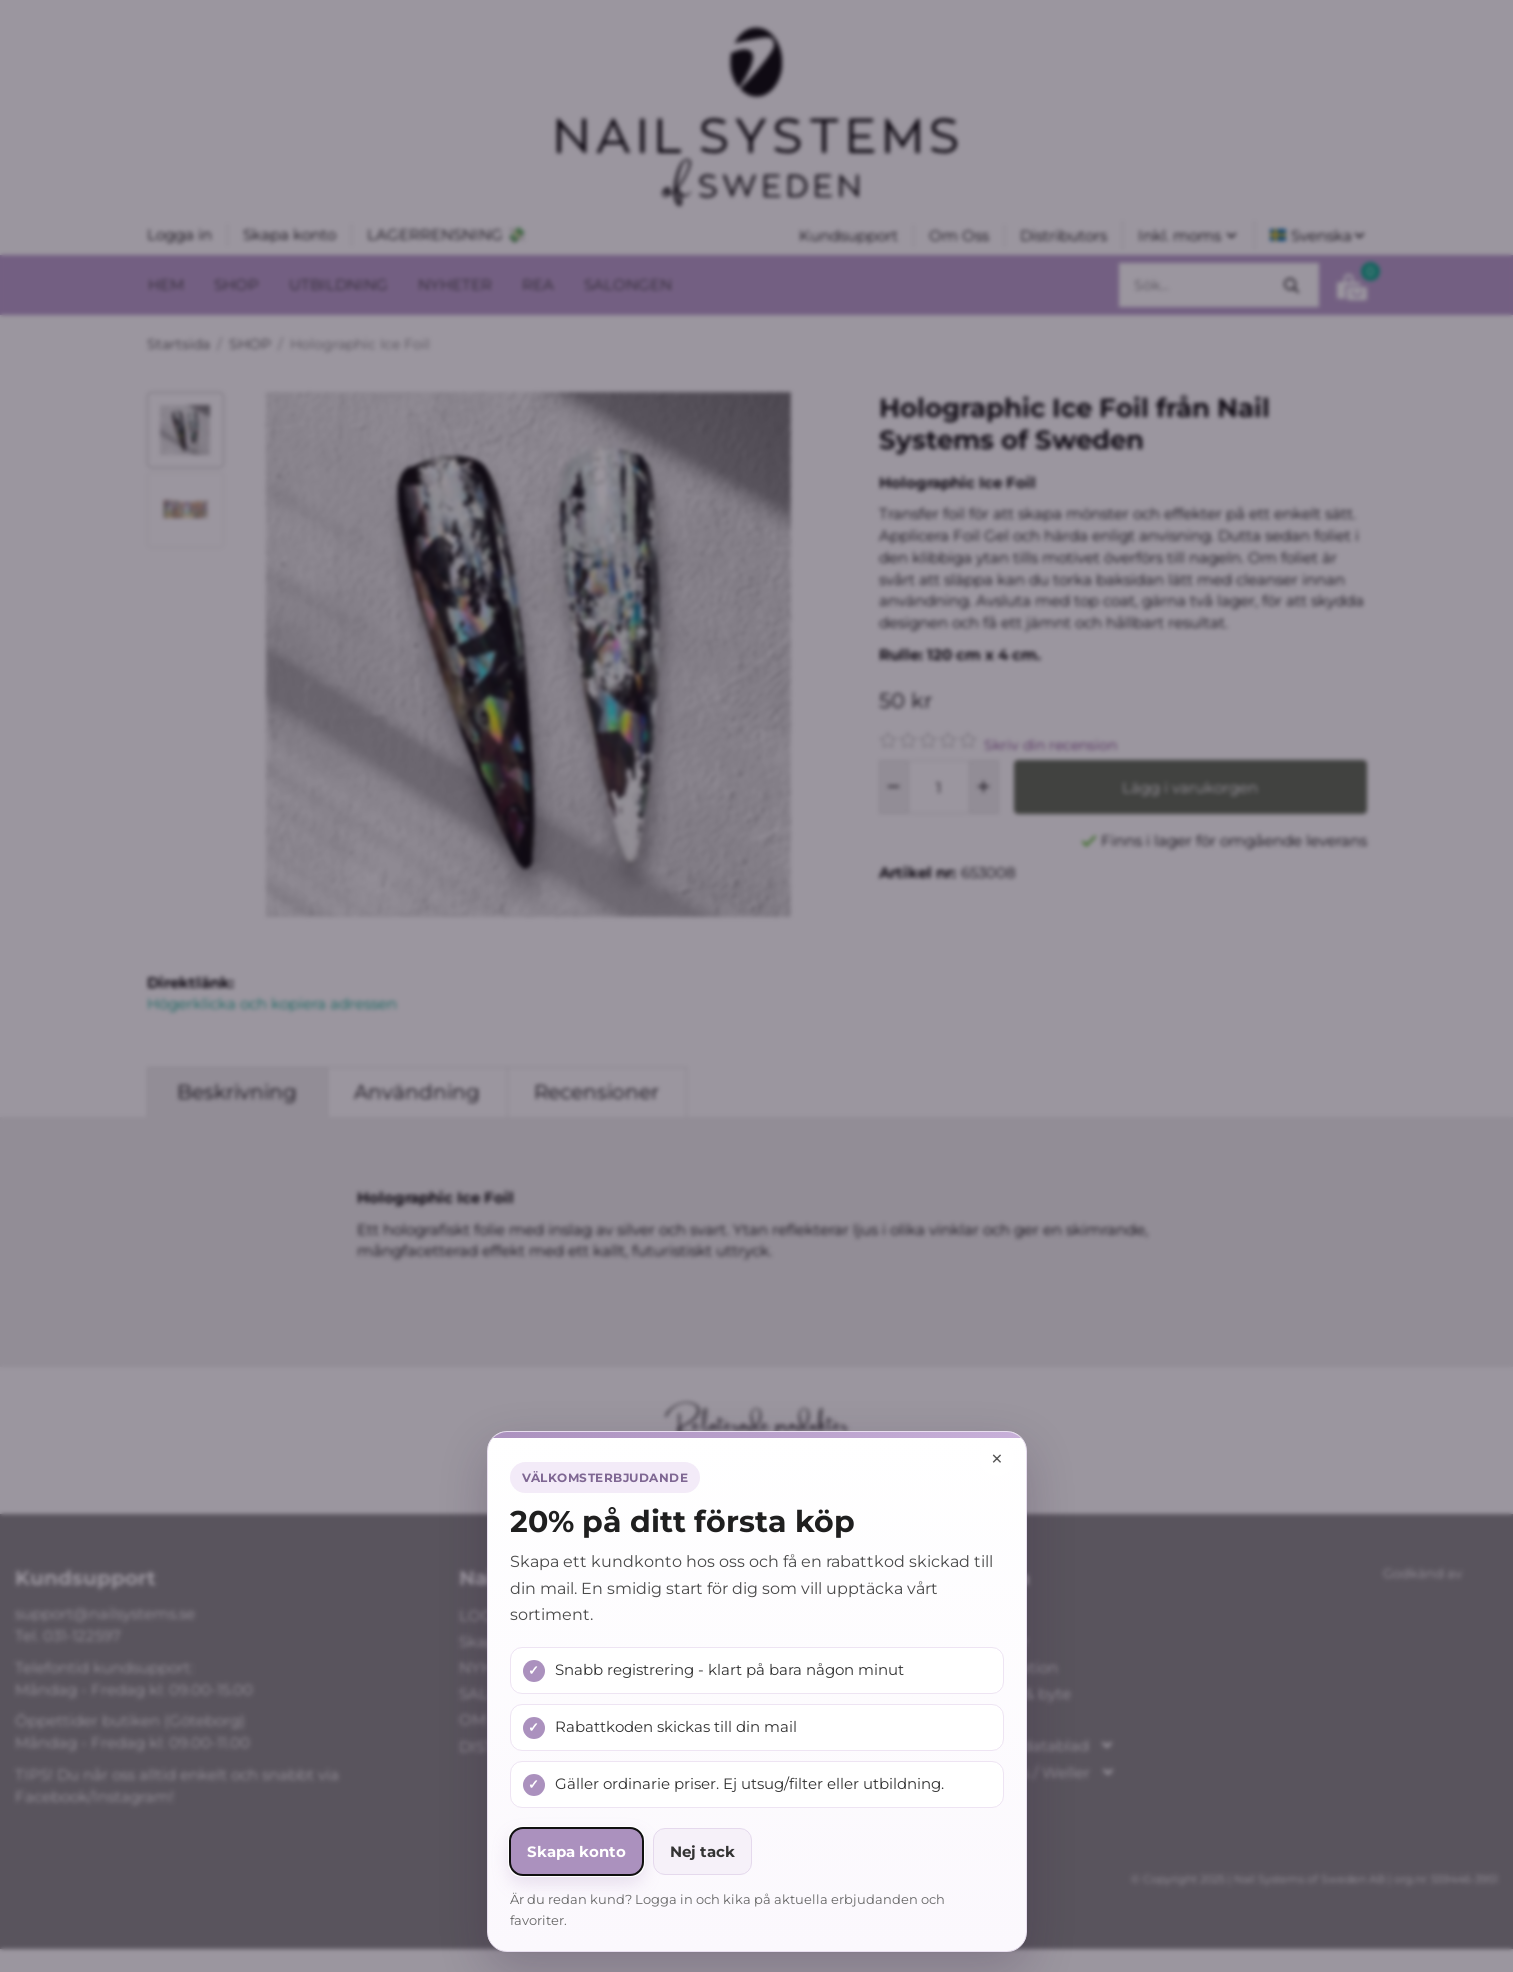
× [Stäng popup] (997, 1458)
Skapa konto (576, 1851)
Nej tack (702, 1851)
